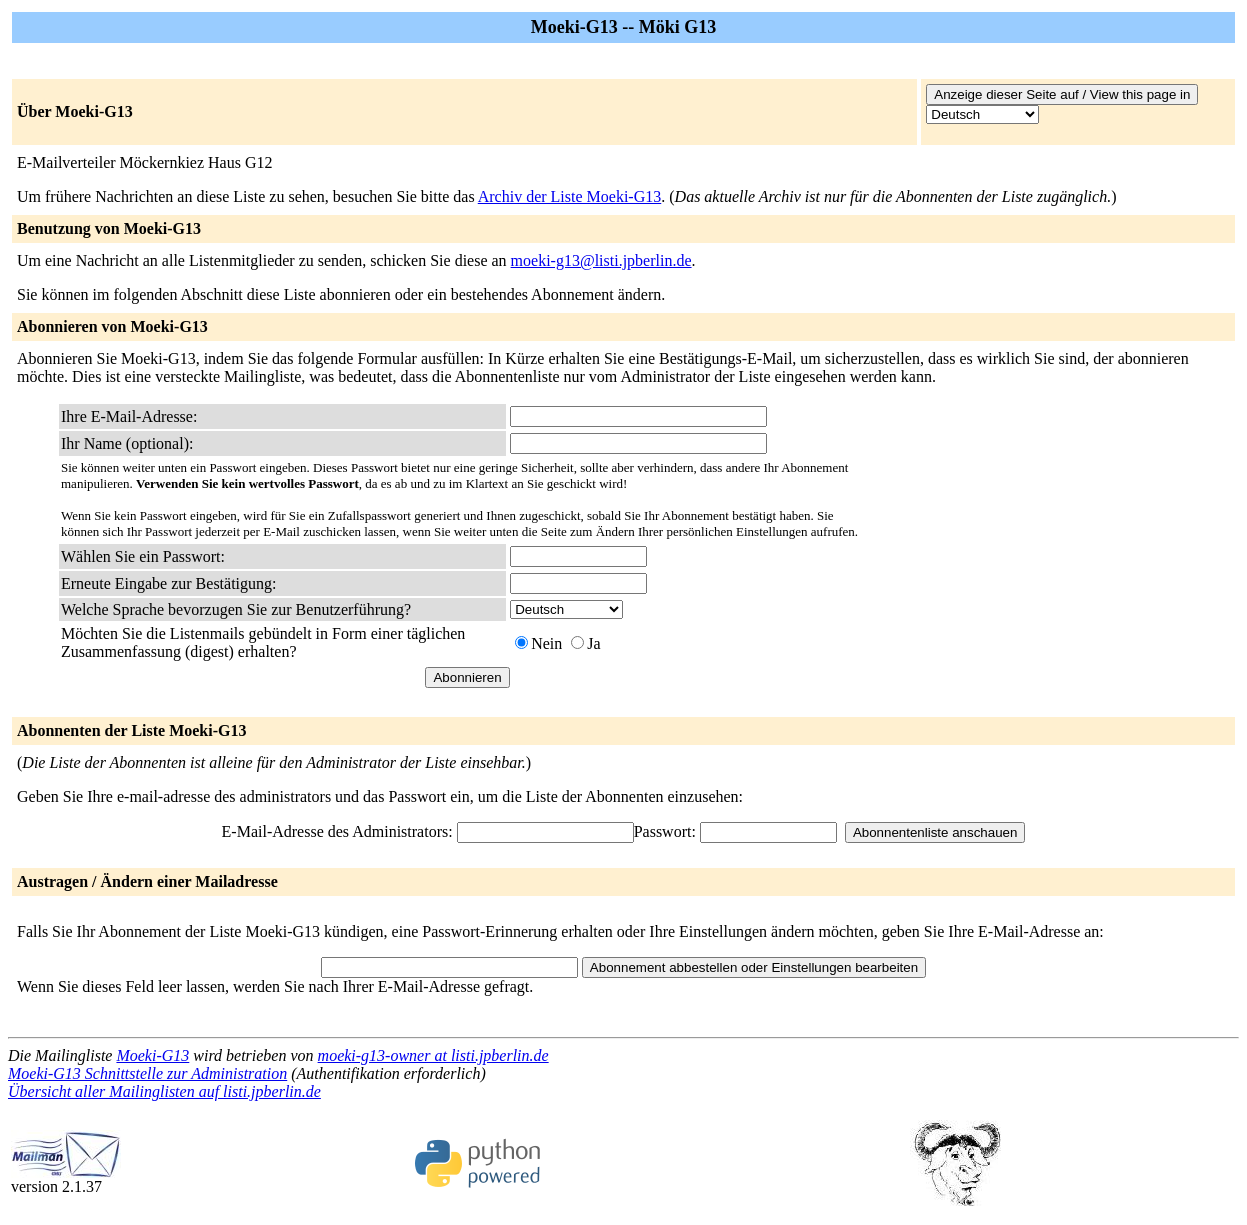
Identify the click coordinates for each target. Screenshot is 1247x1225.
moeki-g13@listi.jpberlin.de (601, 260)
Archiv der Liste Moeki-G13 (570, 196)
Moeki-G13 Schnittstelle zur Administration (147, 1073)
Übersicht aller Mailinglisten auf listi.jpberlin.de (164, 1091)
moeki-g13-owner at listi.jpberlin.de (433, 1055)
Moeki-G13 (152, 1055)
